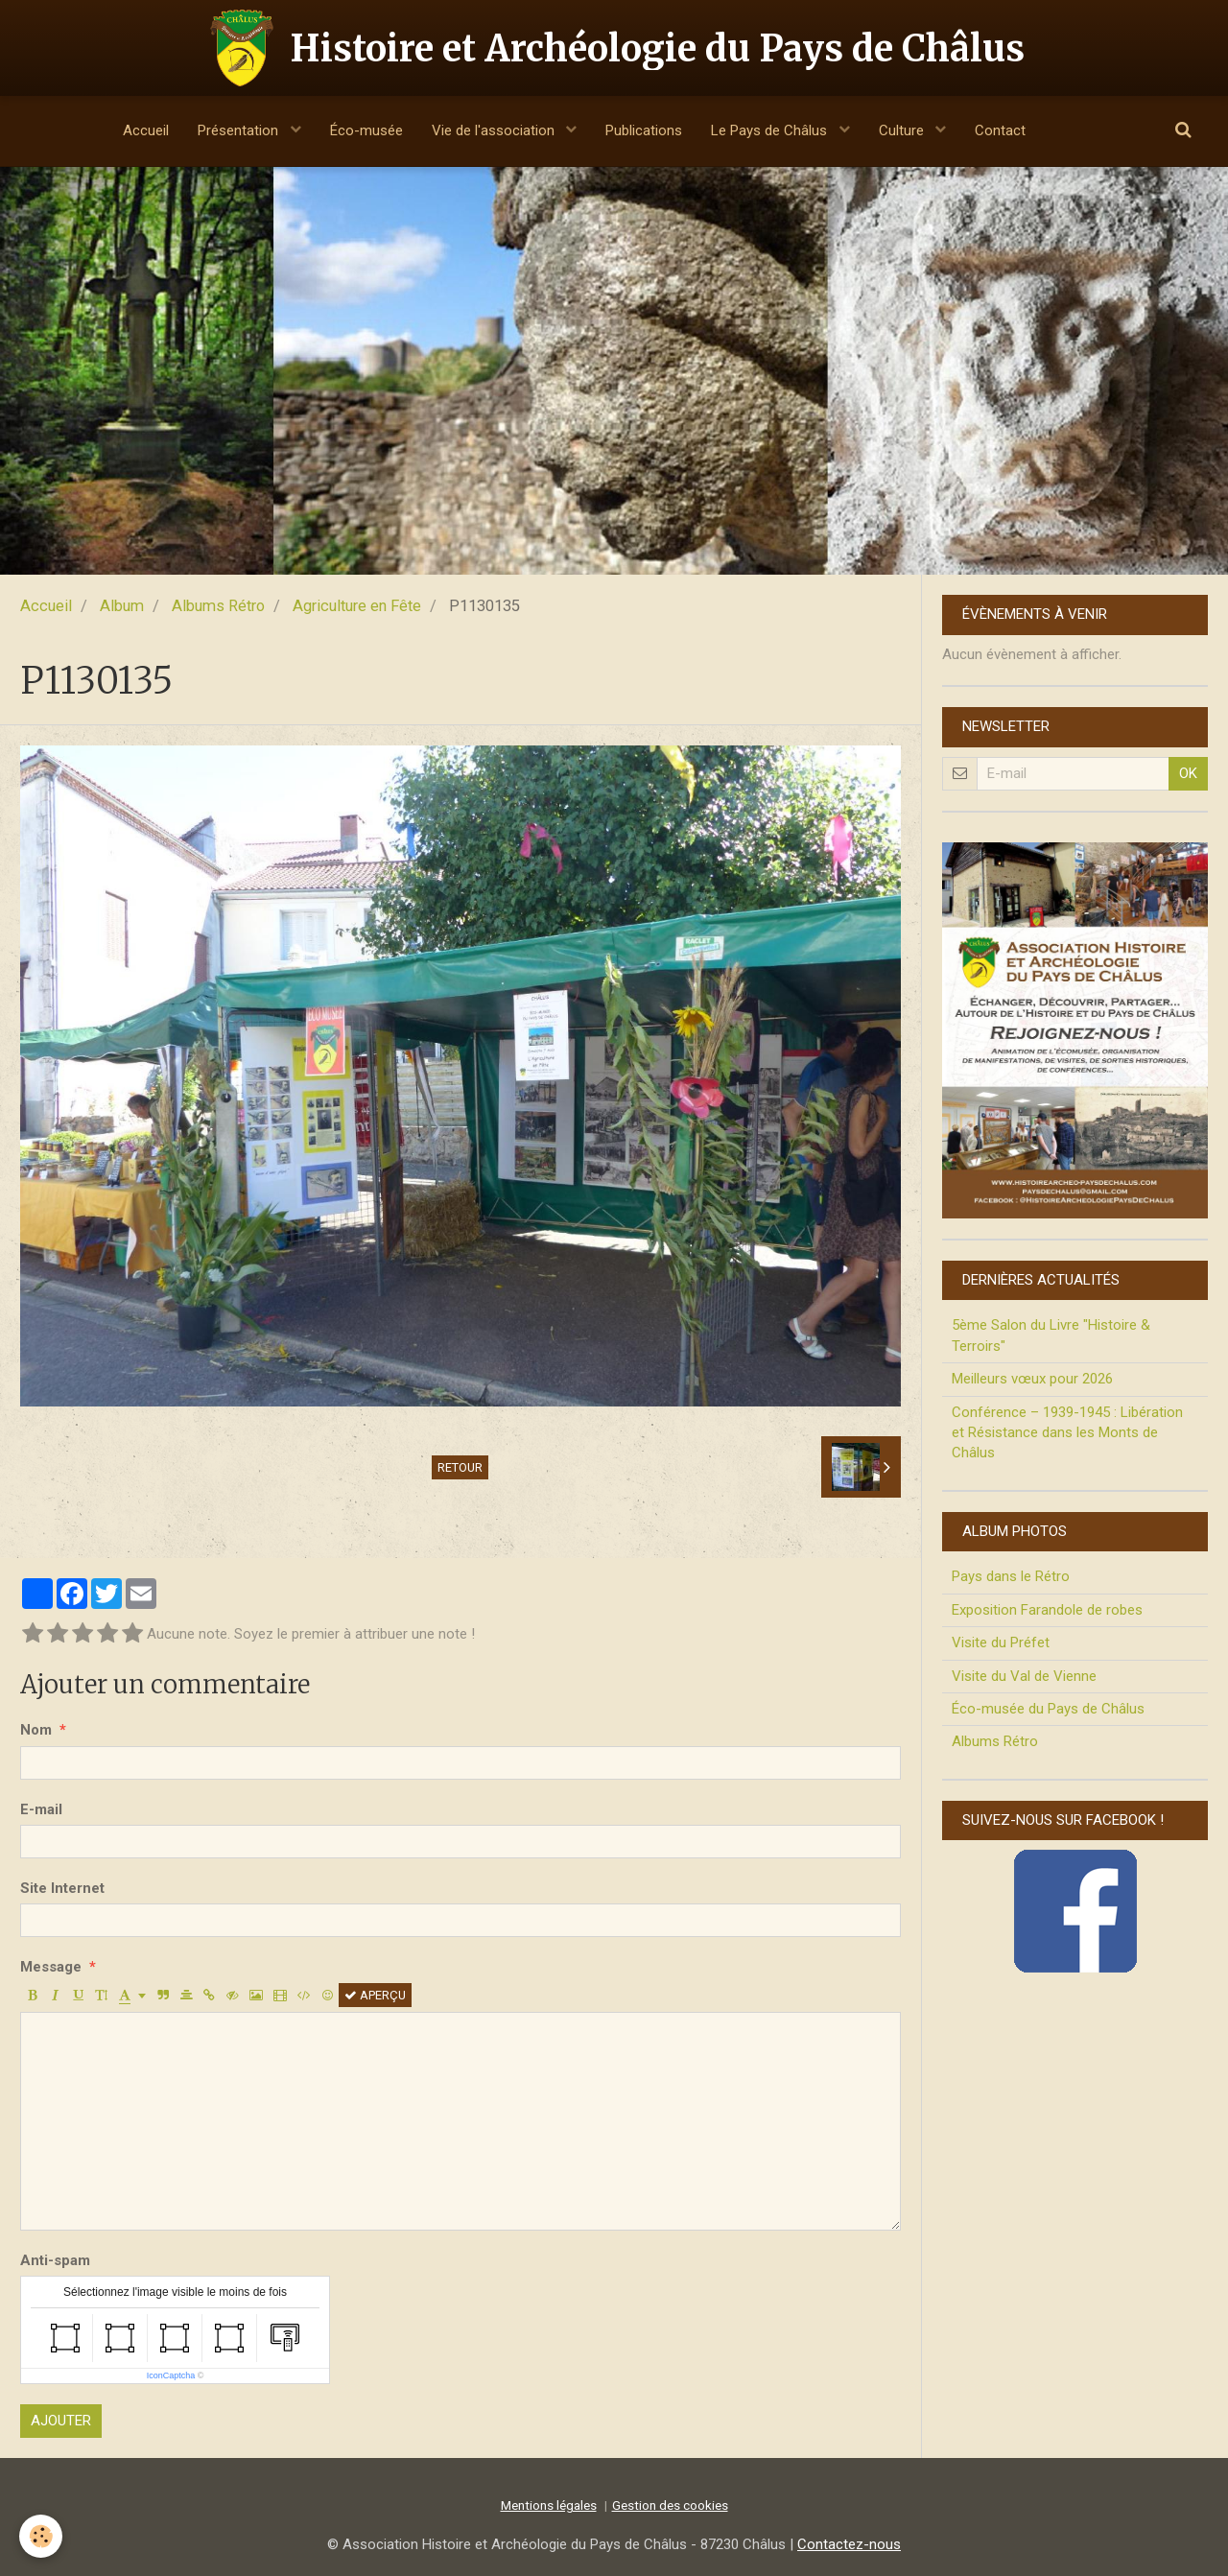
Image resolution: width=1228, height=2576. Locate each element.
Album (122, 606)
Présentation (240, 130)
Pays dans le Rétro (1011, 1576)
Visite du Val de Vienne (1024, 1676)
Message (51, 1966)
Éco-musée (366, 130)
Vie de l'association (495, 130)
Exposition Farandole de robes (1047, 1610)
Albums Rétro (218, 606)
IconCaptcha (171, 2375)
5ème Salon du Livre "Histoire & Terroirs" (1051, 1335)
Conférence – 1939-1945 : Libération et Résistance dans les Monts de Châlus (1067, 1433)
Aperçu (375, 1995)
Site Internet (62, 1888)
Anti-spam (55, 2260)
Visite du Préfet (1001, 1642)
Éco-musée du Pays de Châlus (1048, 1708)
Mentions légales (549, 2505)
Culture (903, 130)
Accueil (146, 130)
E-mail (41, 1809)
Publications (643, 130)
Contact (1000, 130)
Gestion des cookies (670, 2505)
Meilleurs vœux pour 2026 (1032, 1378)
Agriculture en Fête (357, 606)
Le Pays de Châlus (771, 130)
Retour (460, 1467)
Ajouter (61, 2420)
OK (1188, 773)
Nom (36, 1729)
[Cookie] (40, 2536)
